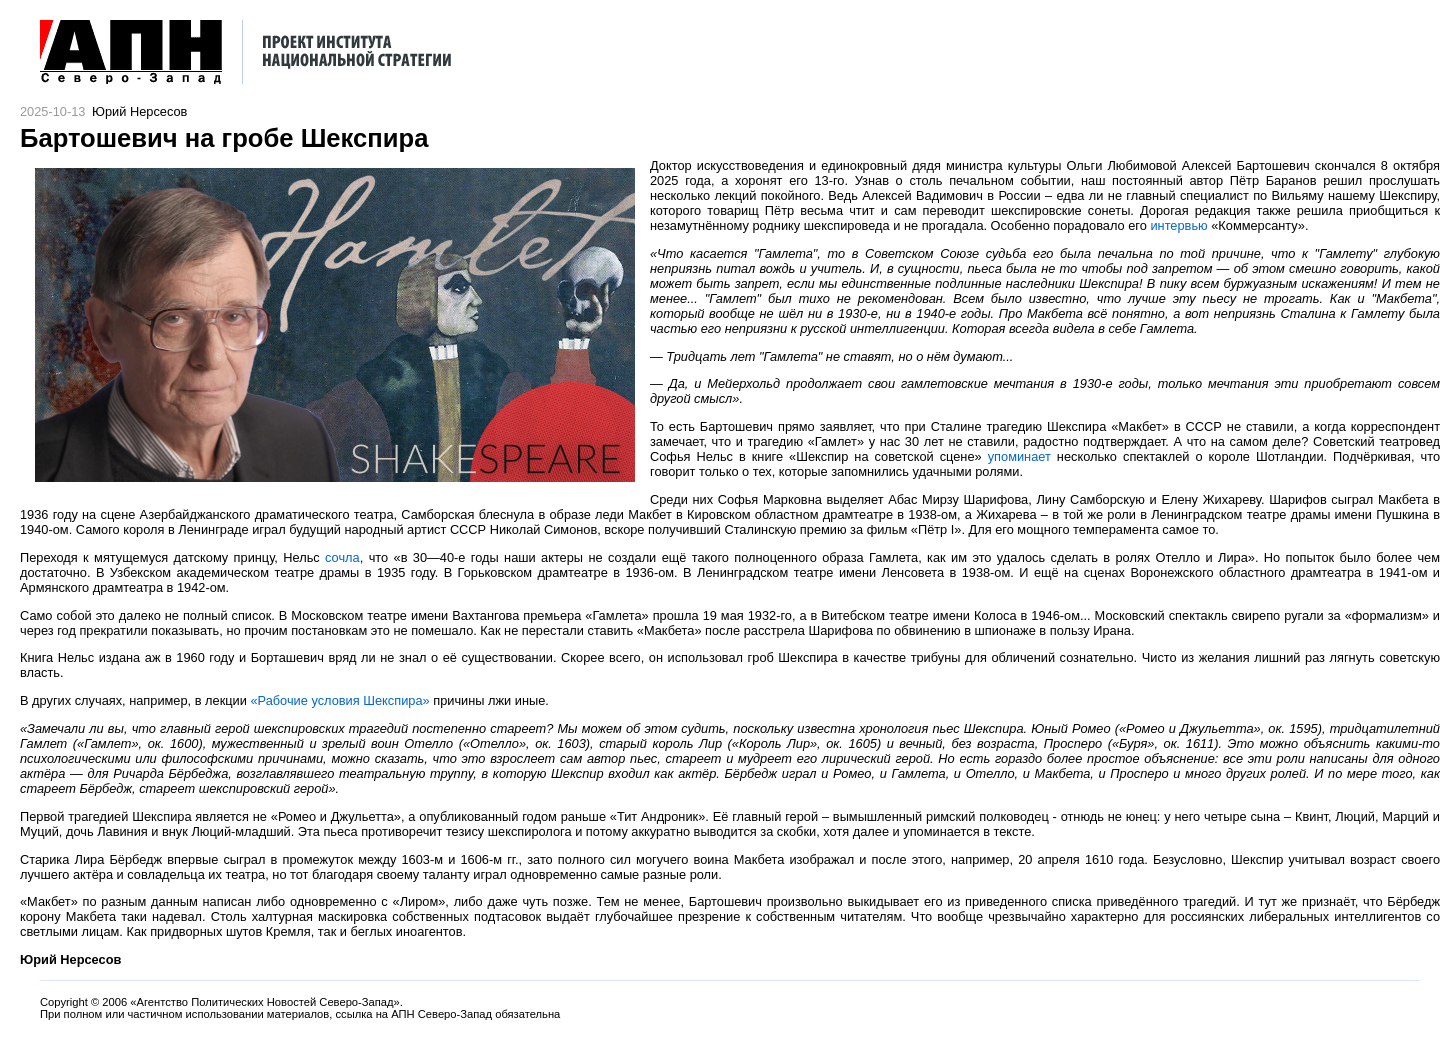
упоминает (1019, 456)
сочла (342, 557)
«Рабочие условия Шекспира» (339, 700)
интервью (1178, 225)
